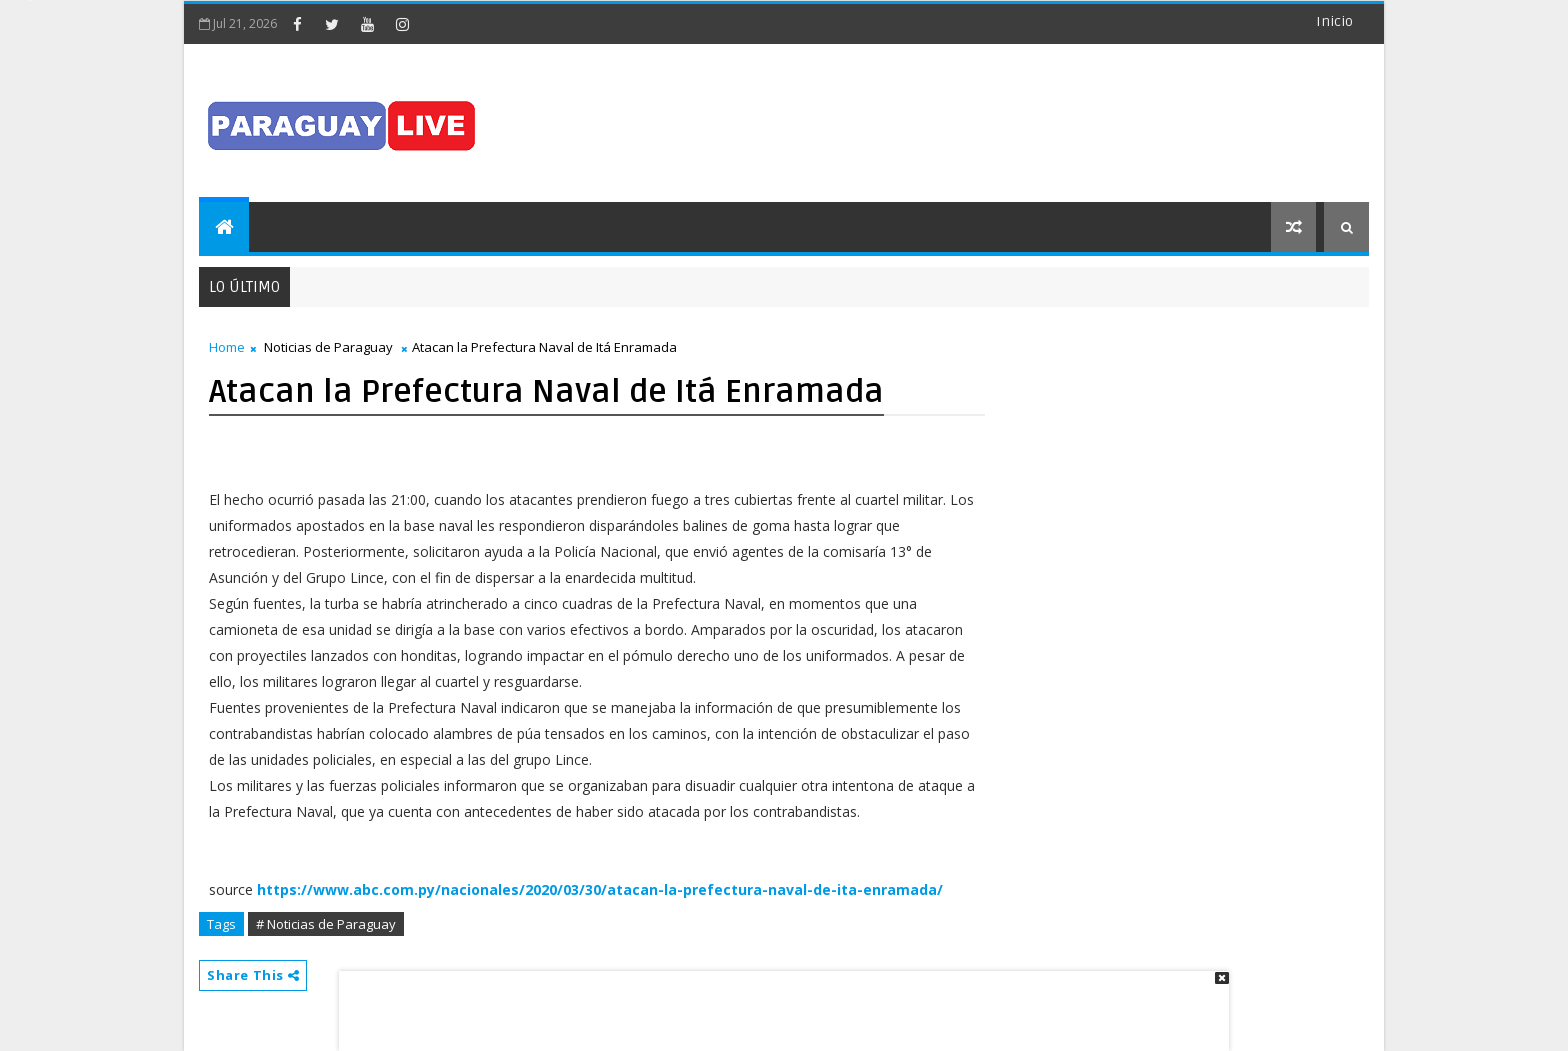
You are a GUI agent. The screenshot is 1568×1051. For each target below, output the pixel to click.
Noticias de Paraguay (328, 347)
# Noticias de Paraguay (326, 924)
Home (227, 347)
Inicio (1334, 21)
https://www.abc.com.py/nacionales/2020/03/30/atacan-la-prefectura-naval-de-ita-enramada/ (600, 889)
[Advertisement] (777, 1001)
